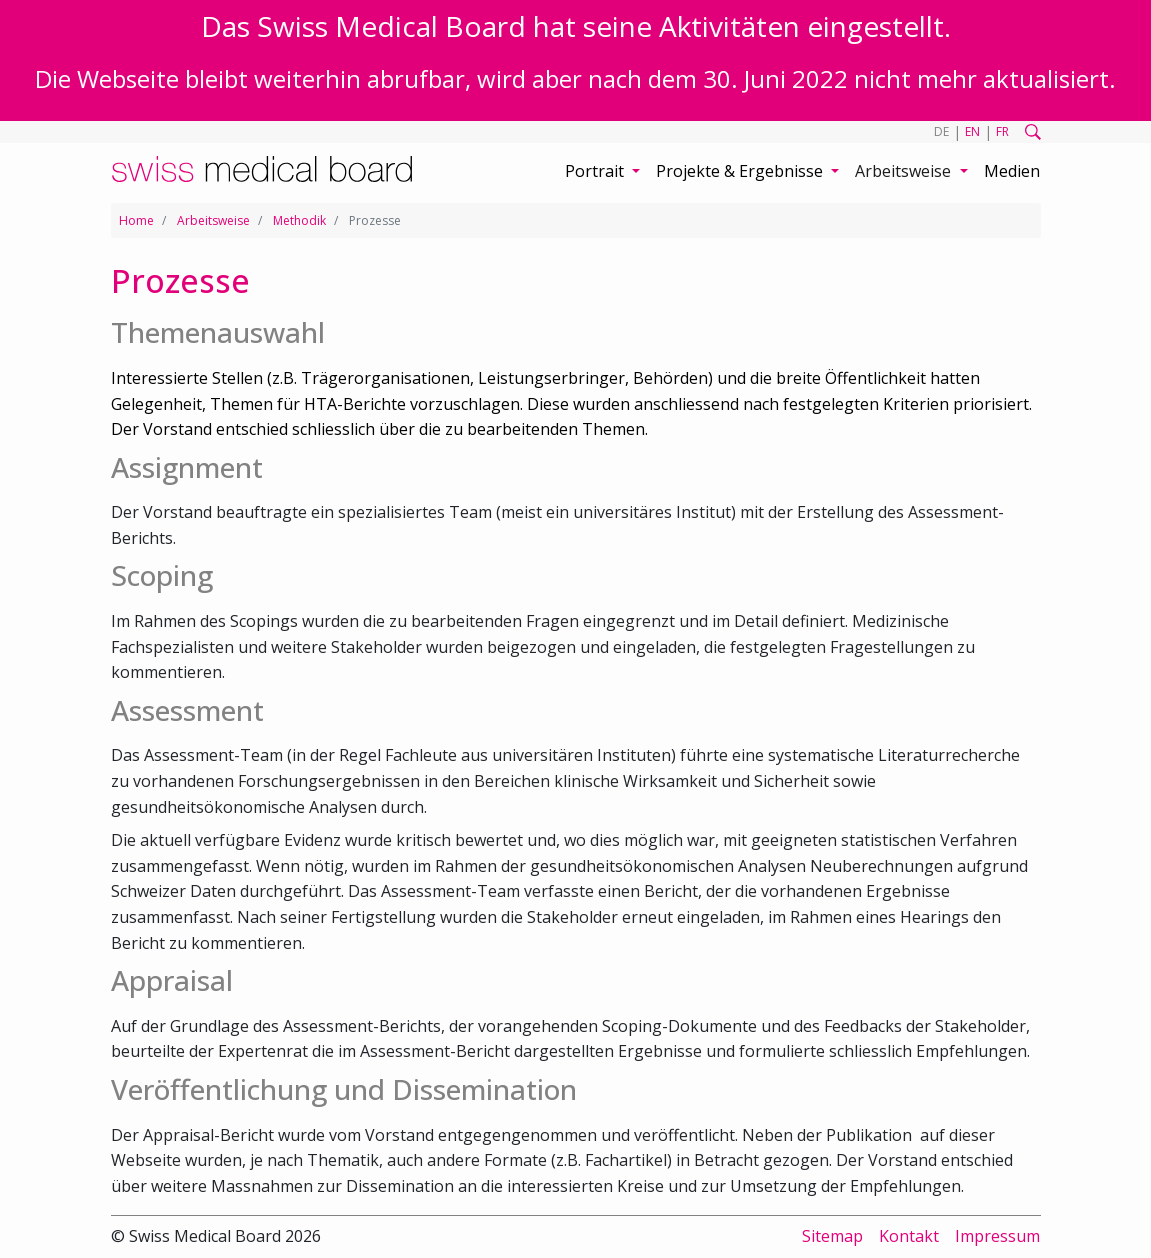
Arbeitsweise (213, 220)
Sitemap (832, 1236)
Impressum (997, 1236)
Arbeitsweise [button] (905, 171)
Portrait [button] (596, 171)
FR (1002, 131)
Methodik (299, 220)
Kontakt (909, 1236)
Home (136, 220)
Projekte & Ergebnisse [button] (741, 171)
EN (972, 131)
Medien (1012, 171)
